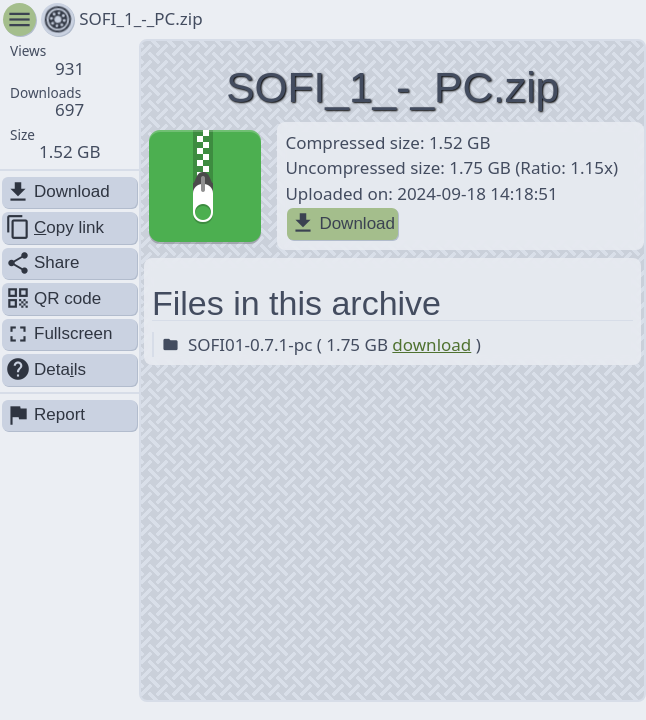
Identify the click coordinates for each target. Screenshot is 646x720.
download (431, 344)
